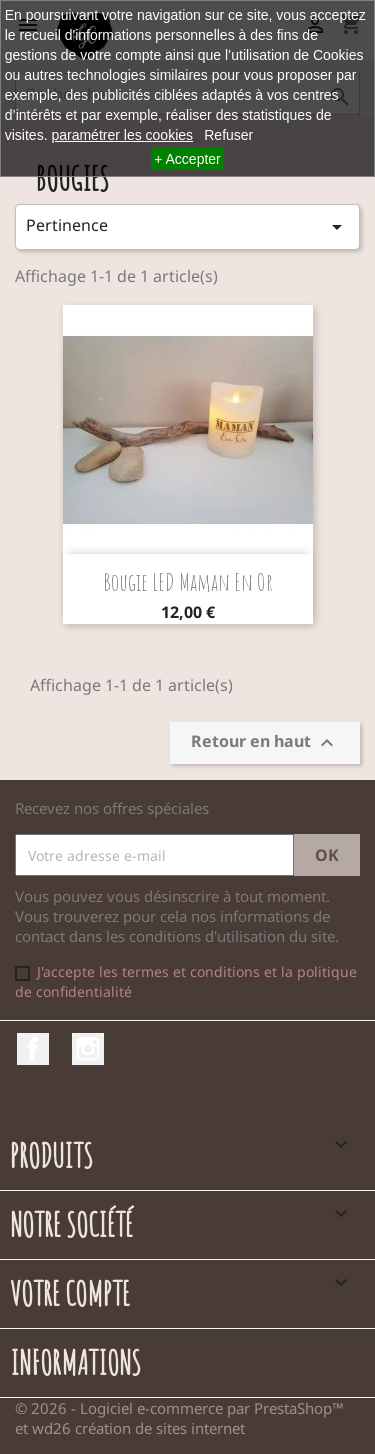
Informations (75, 1362)
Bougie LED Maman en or (188, 582)
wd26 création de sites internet (138, 1428)
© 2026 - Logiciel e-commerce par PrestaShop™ (179, 1408)
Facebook (33, 1049)
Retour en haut (265, 743)
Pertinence (187, 226)
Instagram (88, 1049)
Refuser (228, 135)
